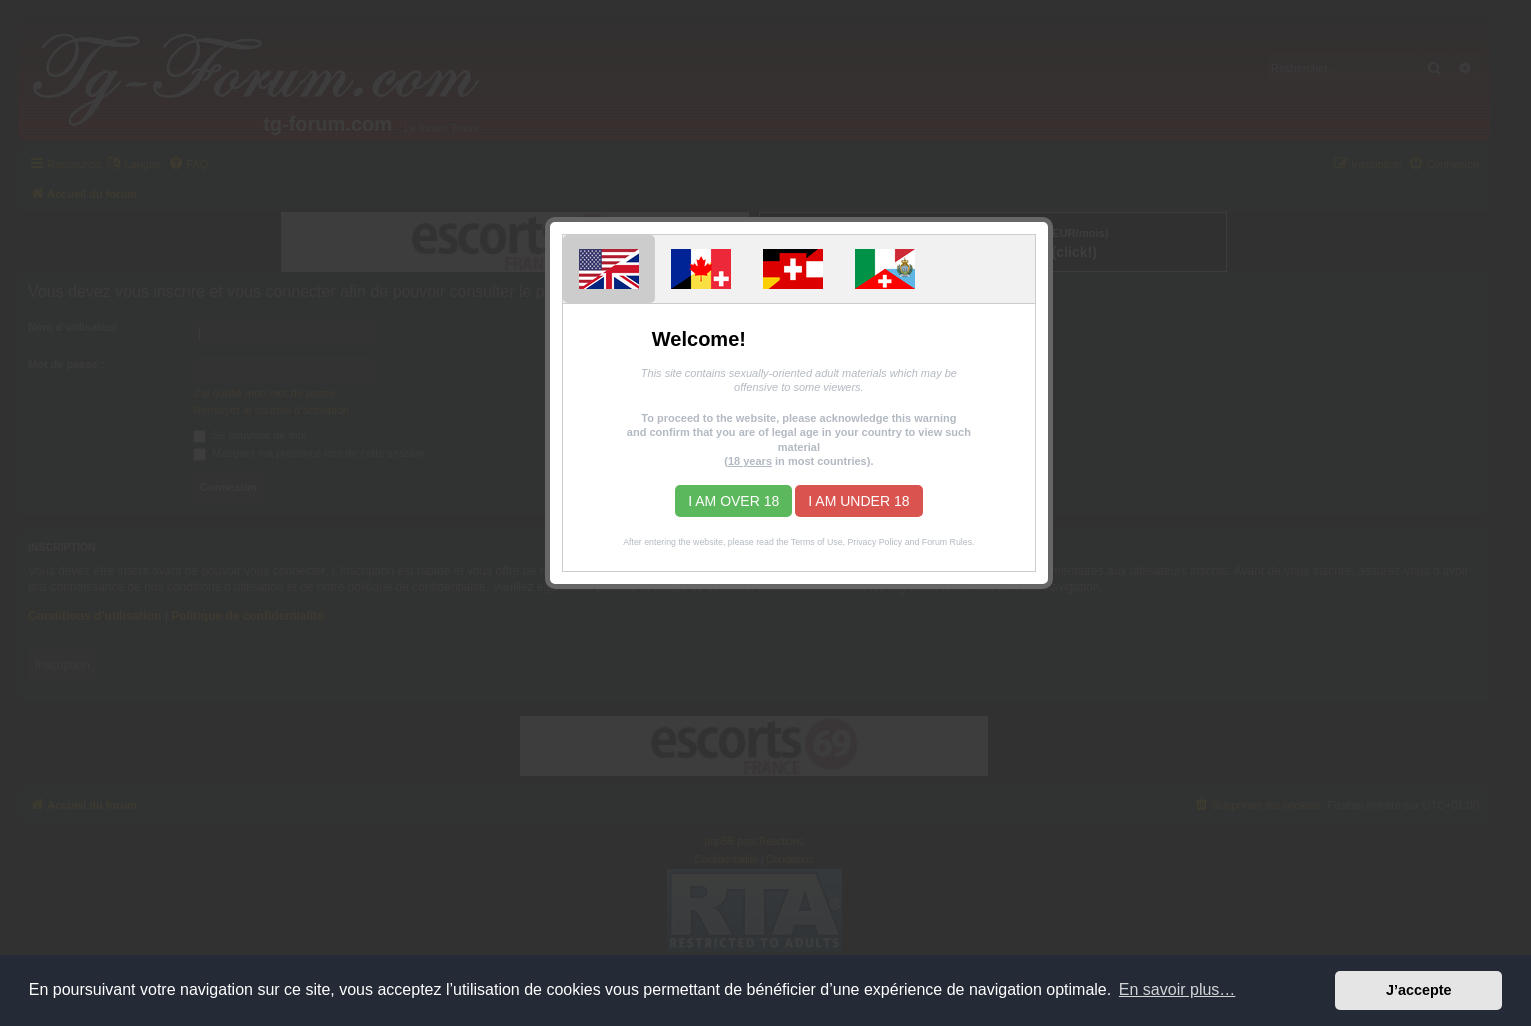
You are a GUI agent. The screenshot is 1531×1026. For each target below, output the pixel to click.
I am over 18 (733, 501)
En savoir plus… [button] (1177, 989)
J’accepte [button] (1419, 990)
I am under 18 (858, 501)
